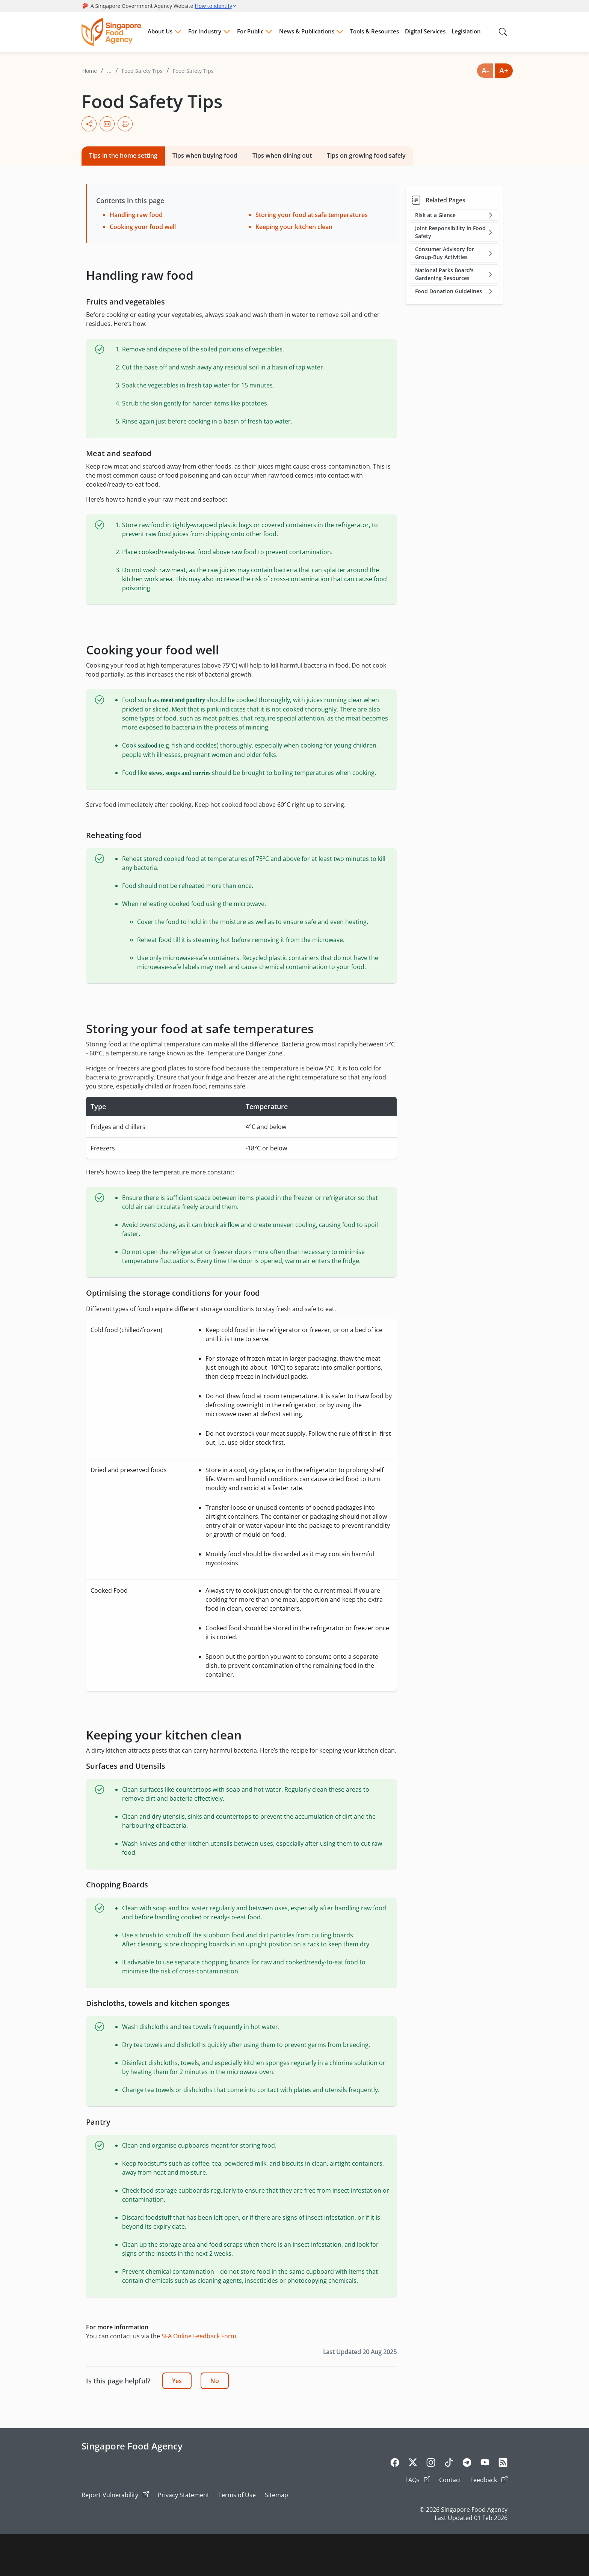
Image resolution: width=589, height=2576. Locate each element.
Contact (450, 2480)
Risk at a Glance (454, 215)
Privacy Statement (183, 2495)
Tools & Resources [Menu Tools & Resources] (374, 31)
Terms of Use (237, 2495)
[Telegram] (466, 2463)
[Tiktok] (448, 2463)
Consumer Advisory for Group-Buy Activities (454, 253)
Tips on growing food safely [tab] (366, 155)
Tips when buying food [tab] (204, 155)
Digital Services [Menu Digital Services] (425, 31)
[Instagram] (430, 2463)
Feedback (488, 2480)
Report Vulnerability (115, 2495)
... (109, 70)
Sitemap (276, 2495)
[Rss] (502, 2463)
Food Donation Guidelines (454, 291)
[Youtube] (484, 2463)
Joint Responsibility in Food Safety (454, 232)
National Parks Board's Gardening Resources (454, 274)
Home (89, 70)
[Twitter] (412, 2463)
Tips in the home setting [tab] (123, 155)
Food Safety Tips (142, 70)
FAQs (417, 2480)
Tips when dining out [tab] (282, 155)
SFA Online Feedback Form (199, 2336)
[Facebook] (394, 2463)
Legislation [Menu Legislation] (466, 31)
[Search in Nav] (502, 31)
